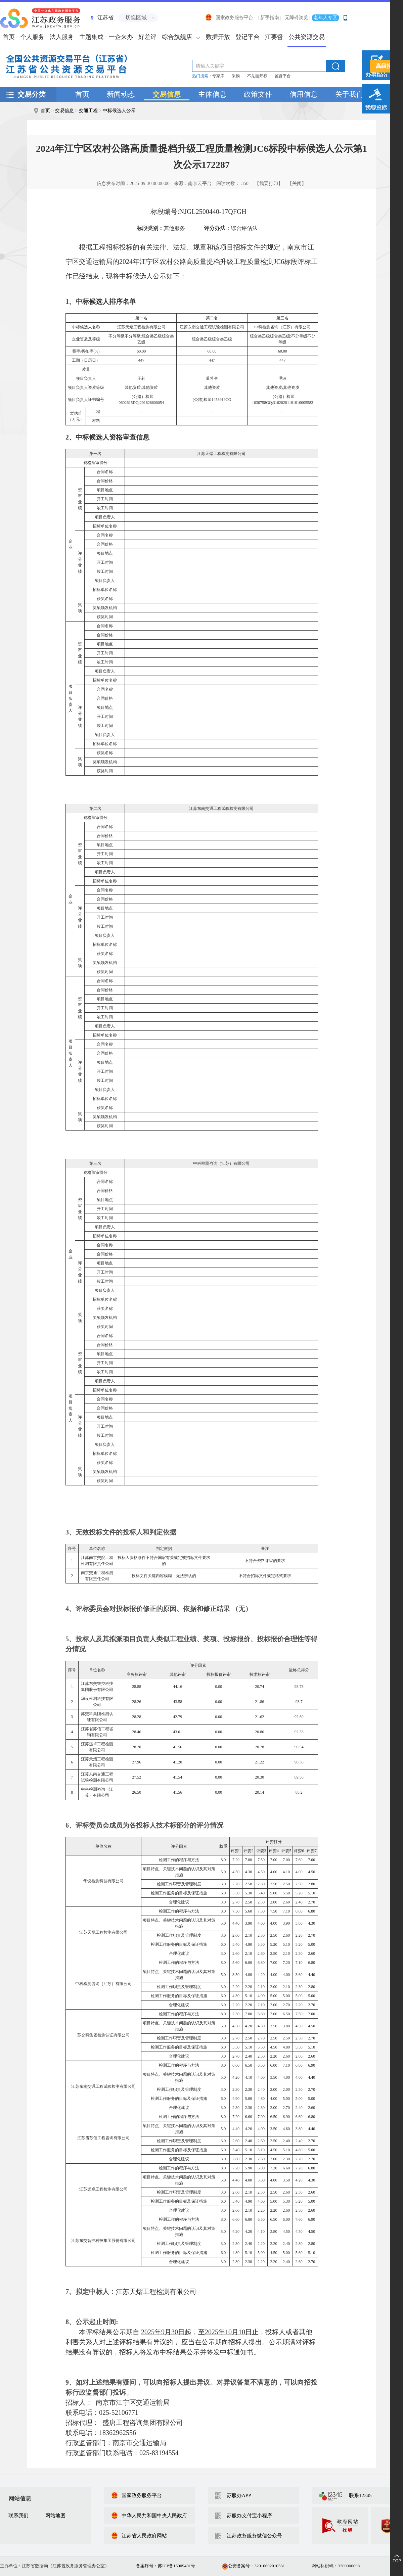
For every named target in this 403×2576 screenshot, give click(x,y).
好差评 (147, 37)
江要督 (274, 37)
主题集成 (91, 37)
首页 (82, 94)
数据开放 (218, 37)
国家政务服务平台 (229, 17)
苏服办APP (239, 2495)
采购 (236, 76)
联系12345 (360, 2495)
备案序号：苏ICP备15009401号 (165, 2565)
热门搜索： (202, 76)
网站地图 (55, 2515)
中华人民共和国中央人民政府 (149, 2515)
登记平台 (247, 37)
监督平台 (283, 76)
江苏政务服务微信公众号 (254, 2535)
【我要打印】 (269, 183)
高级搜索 (386, 66)
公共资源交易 (306, 37)
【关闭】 (296, 183)
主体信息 (212, 94)
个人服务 (32, 37)
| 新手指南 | (269, 17)
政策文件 (258, 94)
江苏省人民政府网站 (139, 2535)
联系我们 (18, 2515)
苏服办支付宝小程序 (249, 2515)
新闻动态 (121, 94)
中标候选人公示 (119, 110)
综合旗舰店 (177, 37)
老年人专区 (325, 17)
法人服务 (62, 37)
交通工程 (88, 110)
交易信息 (166, 94)
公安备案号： (253, 2565)
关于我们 (349, 94)
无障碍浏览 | (297, 17)
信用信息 (303, 94)
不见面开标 (257, 76)
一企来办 (121, 37)
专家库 (218, 76)
